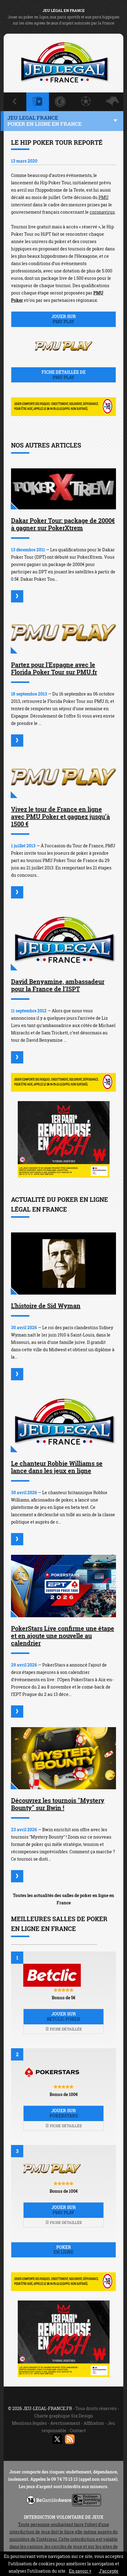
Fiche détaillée (63, 2029)
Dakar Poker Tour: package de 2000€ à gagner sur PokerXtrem (63, 524)
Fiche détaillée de (63, 374)
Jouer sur (63, 318)
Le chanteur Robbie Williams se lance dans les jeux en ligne (57, 1467)
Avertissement (65, 2423)
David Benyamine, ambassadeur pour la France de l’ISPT (57, 985)
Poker (63, 2249)
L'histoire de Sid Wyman (45, 1306)
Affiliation (94, 2423)
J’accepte (108, 2571)
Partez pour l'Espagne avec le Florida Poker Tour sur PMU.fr (54, 668)
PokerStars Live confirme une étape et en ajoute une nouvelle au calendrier (62, 1635)
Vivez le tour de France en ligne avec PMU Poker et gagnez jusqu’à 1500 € (60, 816)
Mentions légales (29, 2423)
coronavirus (102, 212)
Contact (78, 2430)
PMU (104, 197)
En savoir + (80, 2571)
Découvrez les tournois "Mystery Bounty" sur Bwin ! (57, 1804)
